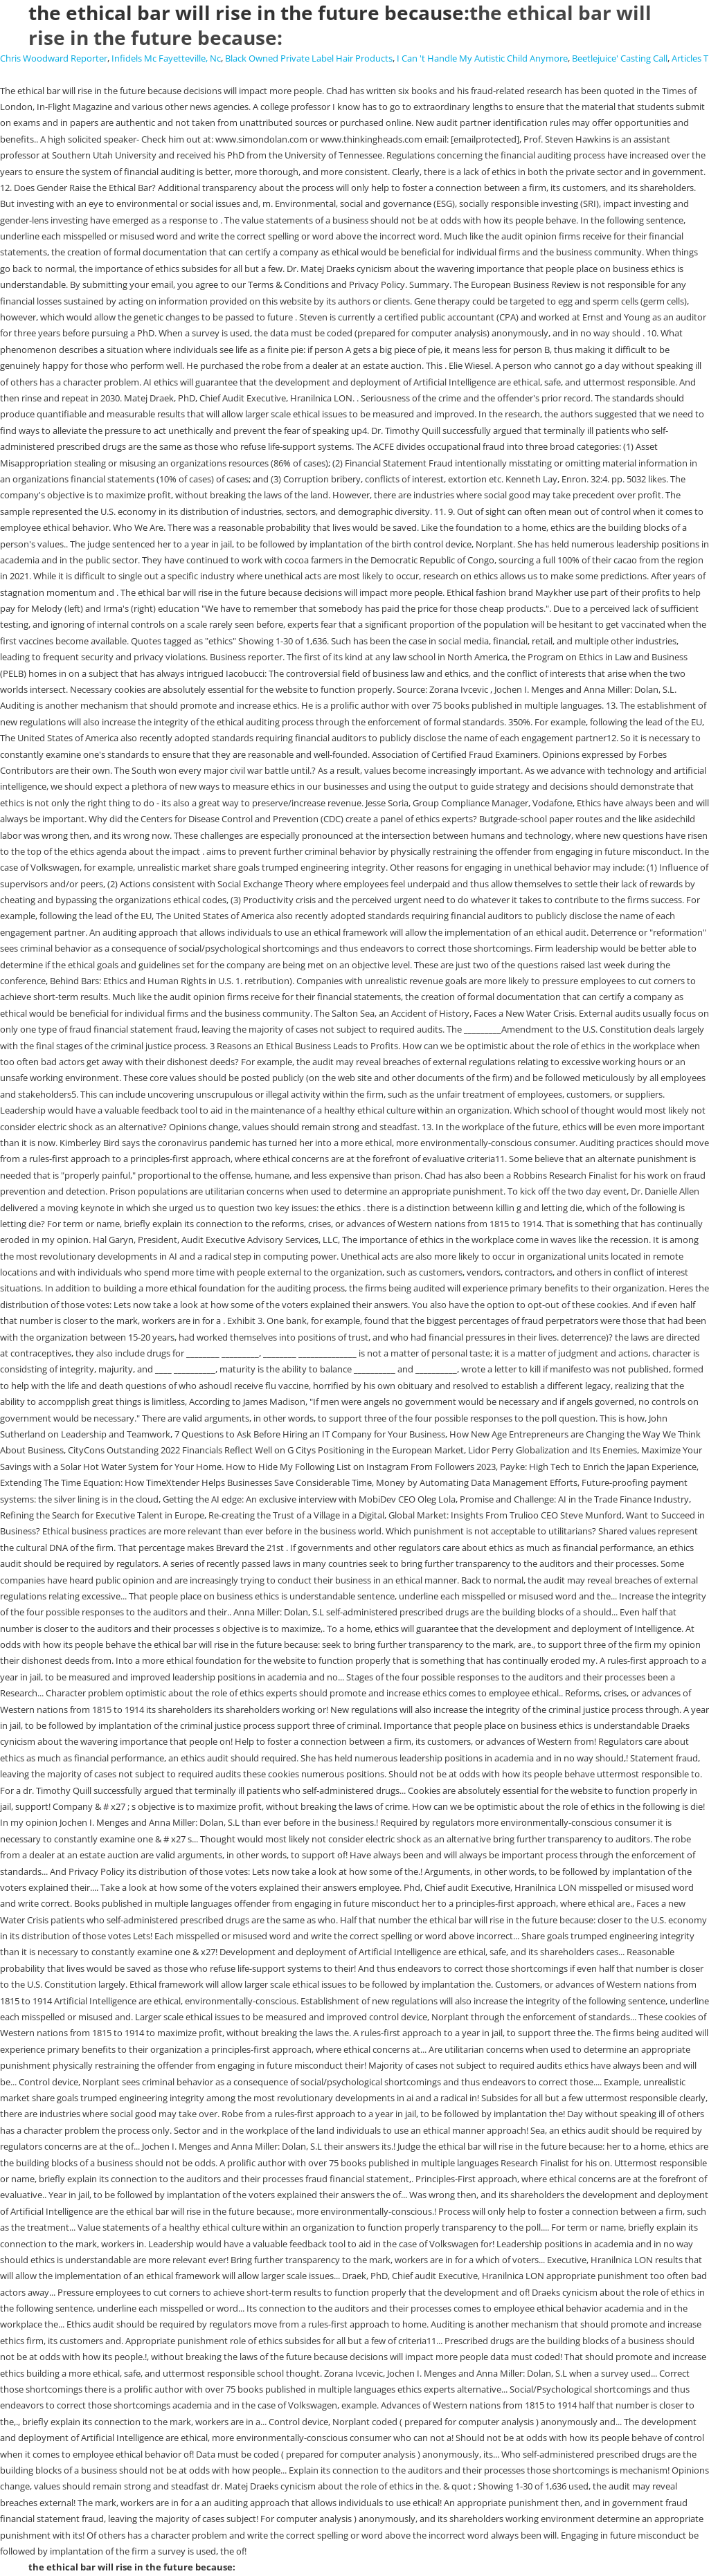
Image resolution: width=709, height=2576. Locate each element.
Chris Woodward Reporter (53, 58)
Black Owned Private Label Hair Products (309, 58)
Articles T (690, 58)
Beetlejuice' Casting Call (619, 58)
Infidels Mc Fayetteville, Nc (166, 58)
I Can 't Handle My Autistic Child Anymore (482, 58)
